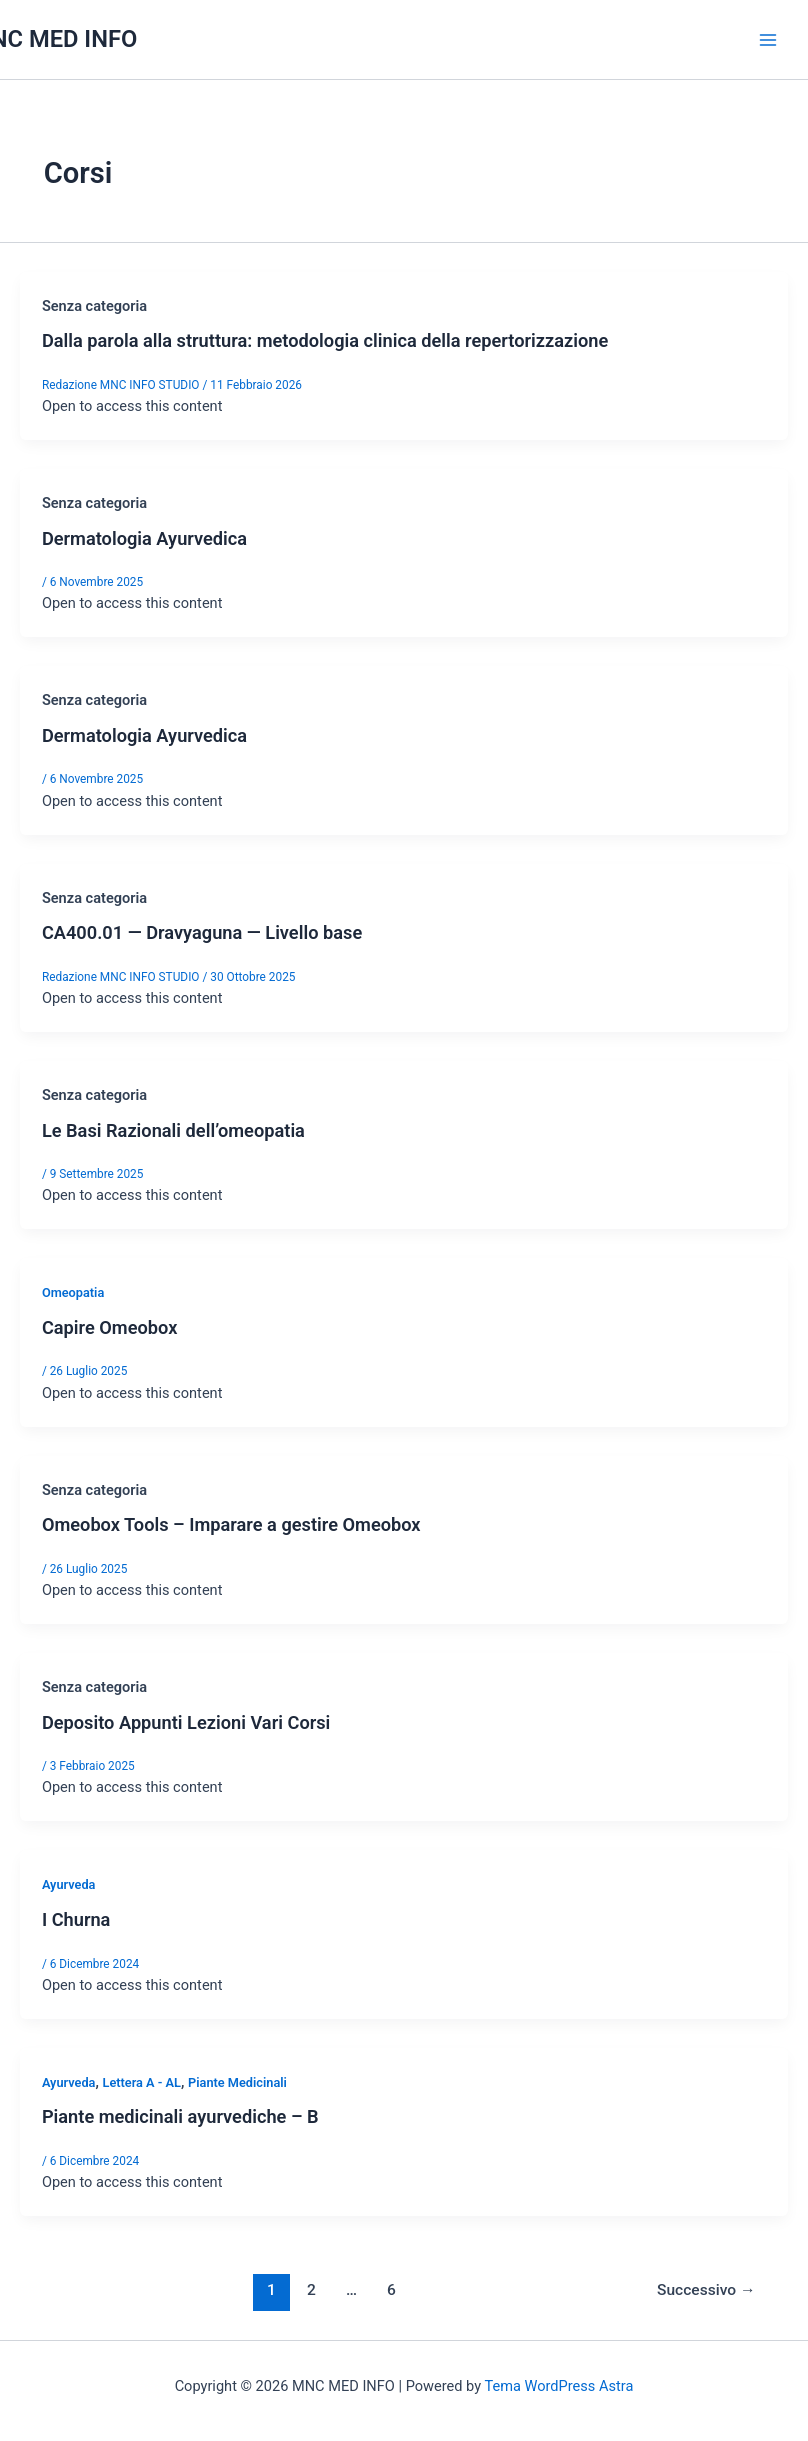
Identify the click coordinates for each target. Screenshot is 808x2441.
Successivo (706, 2290)
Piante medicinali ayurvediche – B (180, 2116)
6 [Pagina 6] (391, 2290)
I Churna (76, 1919)
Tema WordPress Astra (558, 2386)
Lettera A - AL (141, 2082)
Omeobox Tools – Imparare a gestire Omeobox (231, 1524)
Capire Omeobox (109, 1327)
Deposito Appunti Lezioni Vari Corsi (186, 1722)
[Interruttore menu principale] (768, 39)
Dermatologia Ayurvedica (144, 538)
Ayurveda (69, 1884)
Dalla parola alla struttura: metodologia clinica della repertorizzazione (325, 340)
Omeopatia (73, 1292)
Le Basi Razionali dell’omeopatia (173, 1130)
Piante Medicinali (237, 2082)
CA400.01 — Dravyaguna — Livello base (202, 932)
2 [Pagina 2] (311, 2290)
